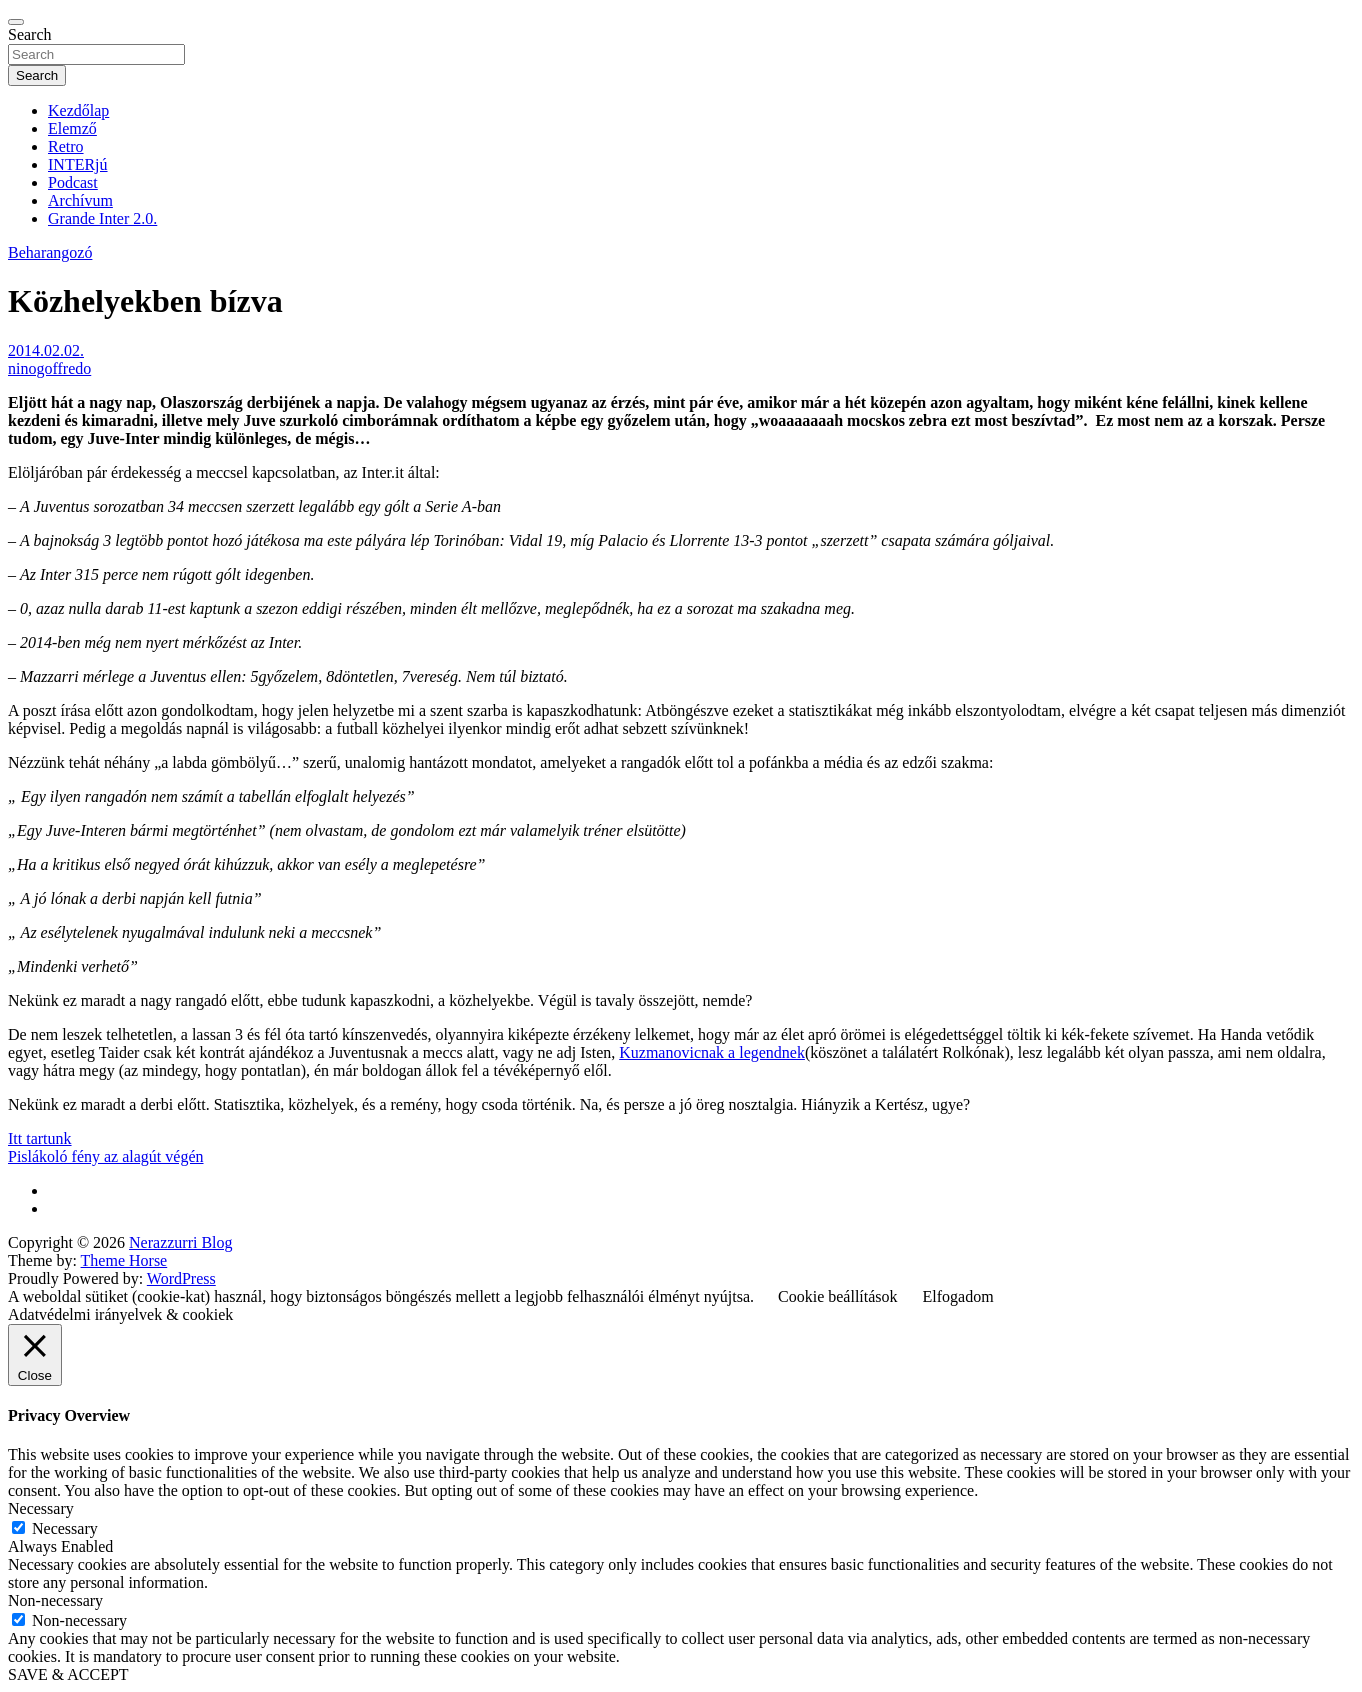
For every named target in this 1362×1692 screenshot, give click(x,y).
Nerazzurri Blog (181, 1242)
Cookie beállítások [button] (838, 1296)
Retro (66, 146)
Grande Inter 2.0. (102, 218)
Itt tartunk (40, 1138)
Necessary (65, 1528)
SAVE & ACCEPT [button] (68, 1674)
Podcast (73, 182)
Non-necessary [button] (55, 1600)
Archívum (80, 200)
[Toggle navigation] (16, 22)
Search (30, 34)
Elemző (72, 128)
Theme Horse (124, 1260)
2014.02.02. (46, 350)
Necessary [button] (41, 1508)
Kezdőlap (78, 110)
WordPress (181, 1278)
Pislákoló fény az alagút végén (106, 1156)
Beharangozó (50, 252)
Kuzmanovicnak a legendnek (712, 1052)
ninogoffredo (49, 368)
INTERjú (78, 164)
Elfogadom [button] (958, 1296)
